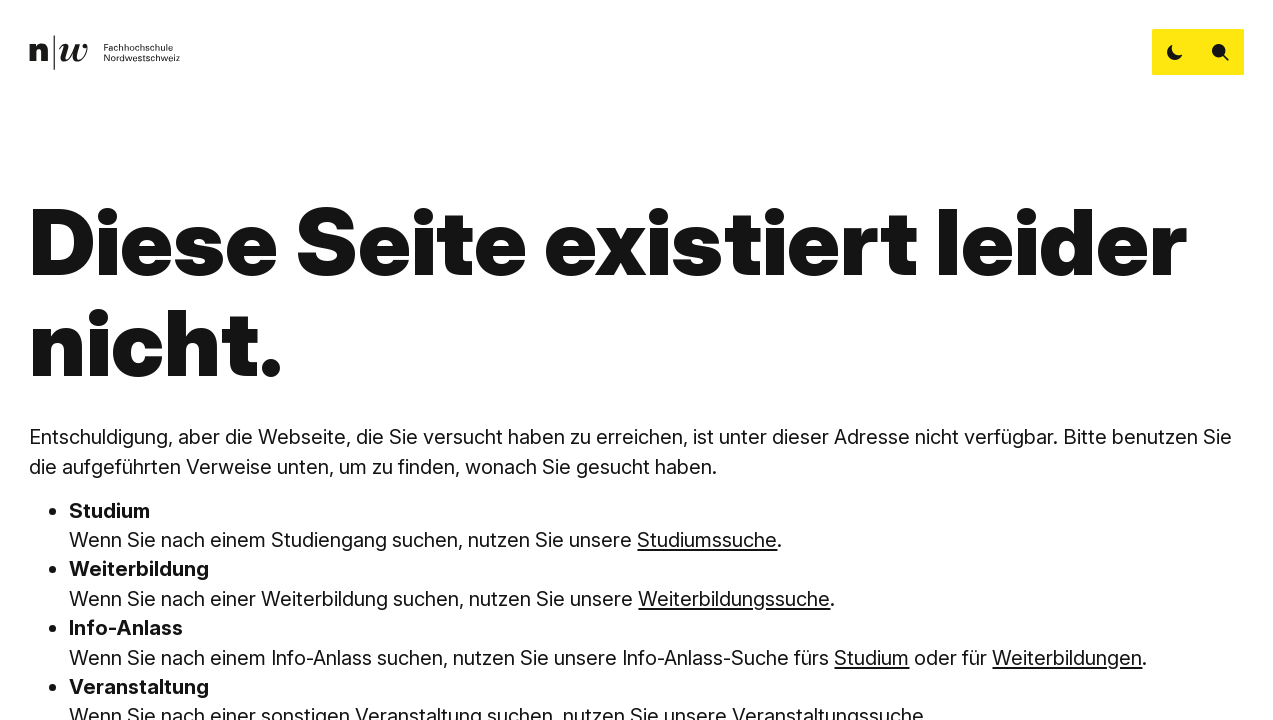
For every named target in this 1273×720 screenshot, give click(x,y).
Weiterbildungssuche (734, 598)
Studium (871, 657)
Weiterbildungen (1067, 657)
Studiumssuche (707, 539)
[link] (104, 52)
